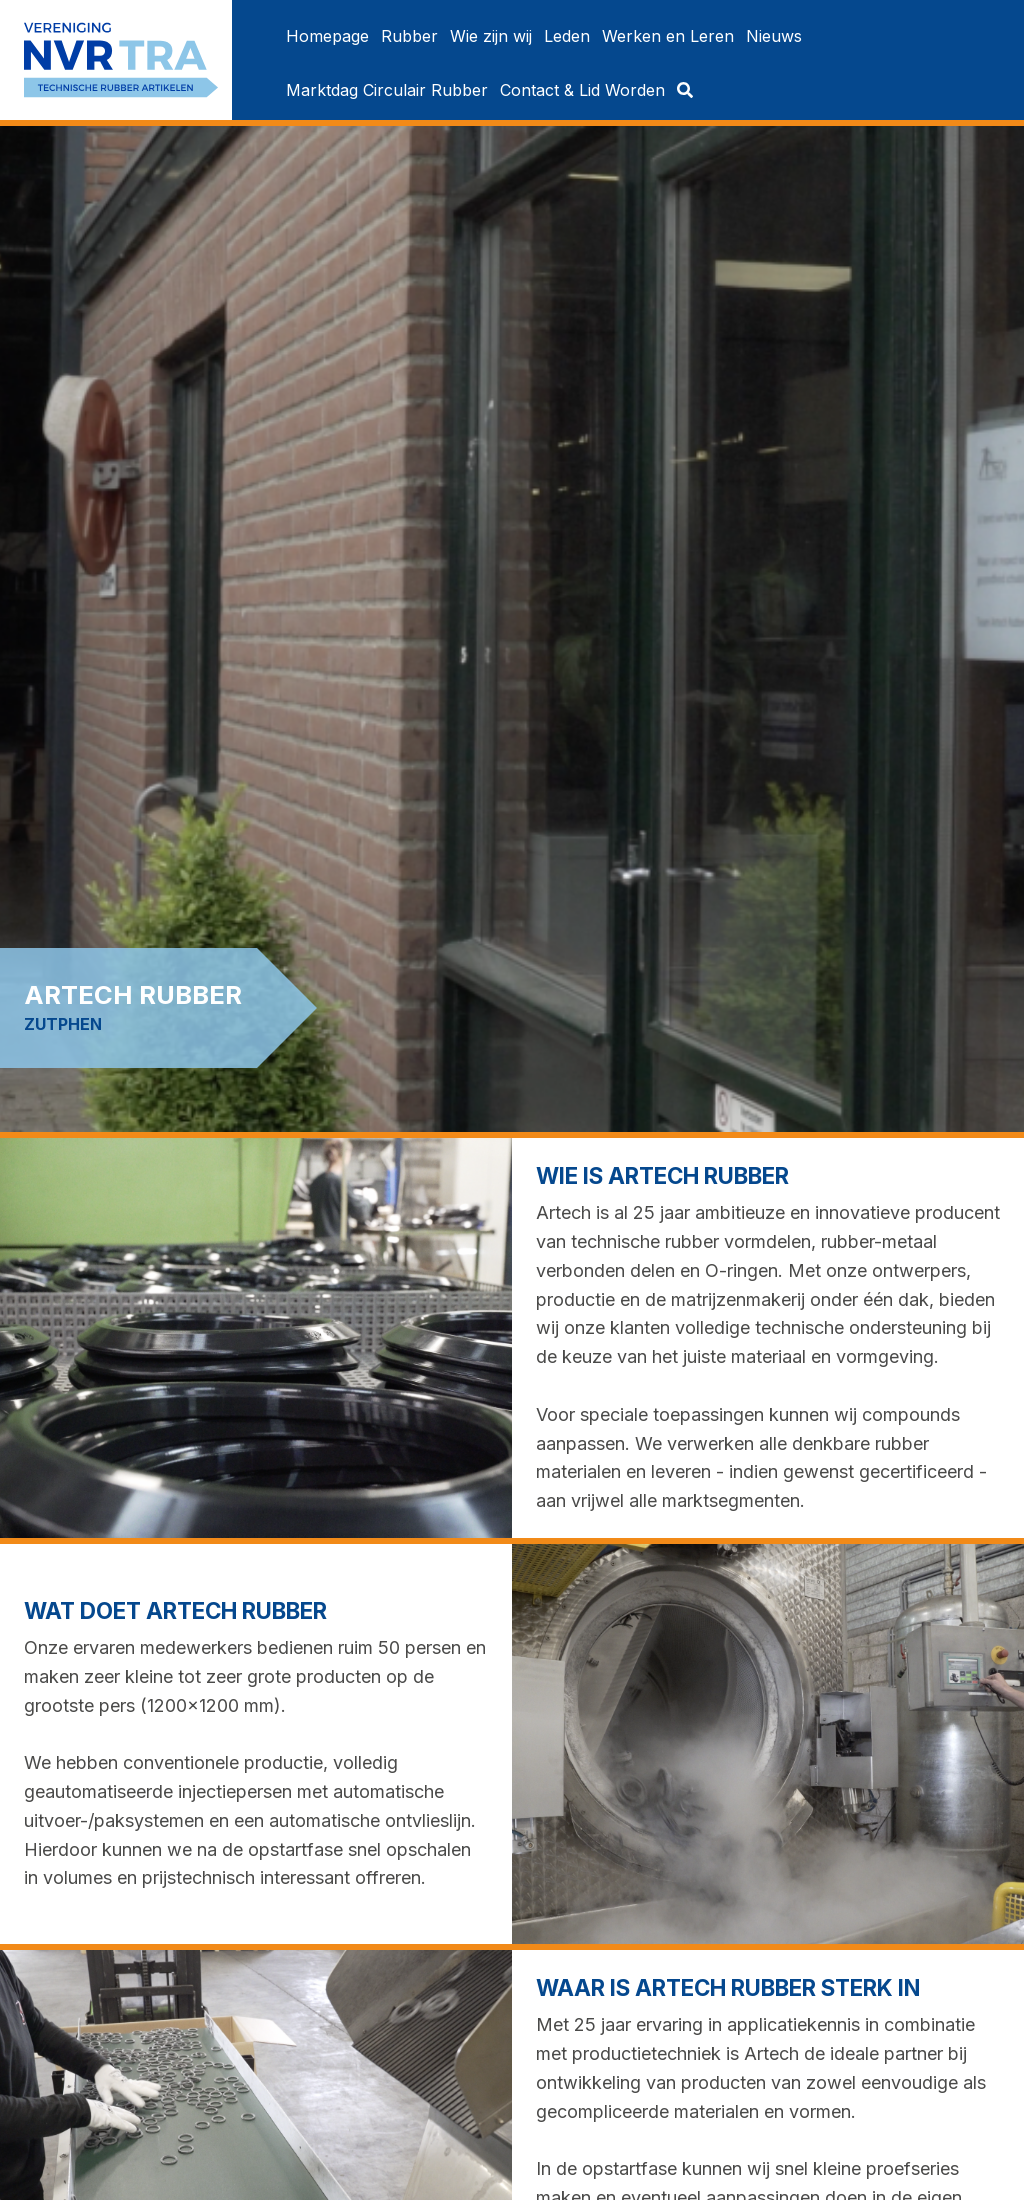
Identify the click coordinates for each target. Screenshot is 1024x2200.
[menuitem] (327, 36)
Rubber (409, 36)
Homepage (327, 36)
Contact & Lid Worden (582, 90)
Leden (567, 36)
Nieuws (774, 36)
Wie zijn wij (491, 36)
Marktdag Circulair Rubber (387, 90)
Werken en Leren (668, 36)
